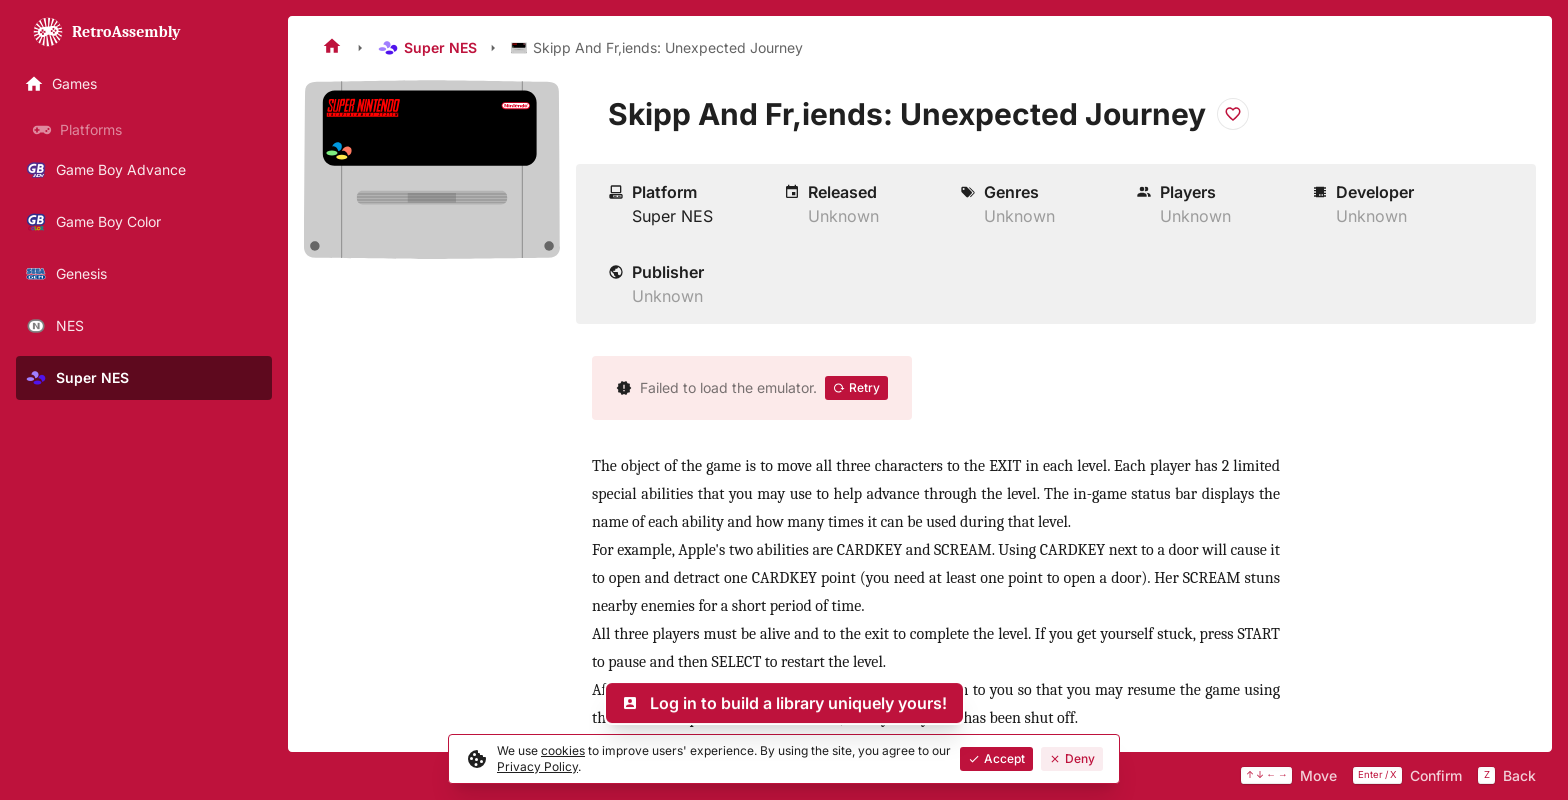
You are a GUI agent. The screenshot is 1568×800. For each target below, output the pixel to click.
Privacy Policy (537, 766)
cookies (563, 750)
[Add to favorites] (1233, 114)
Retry (856, 387)
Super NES (426, 48)
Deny (1072, 758)
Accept (996, 758)
